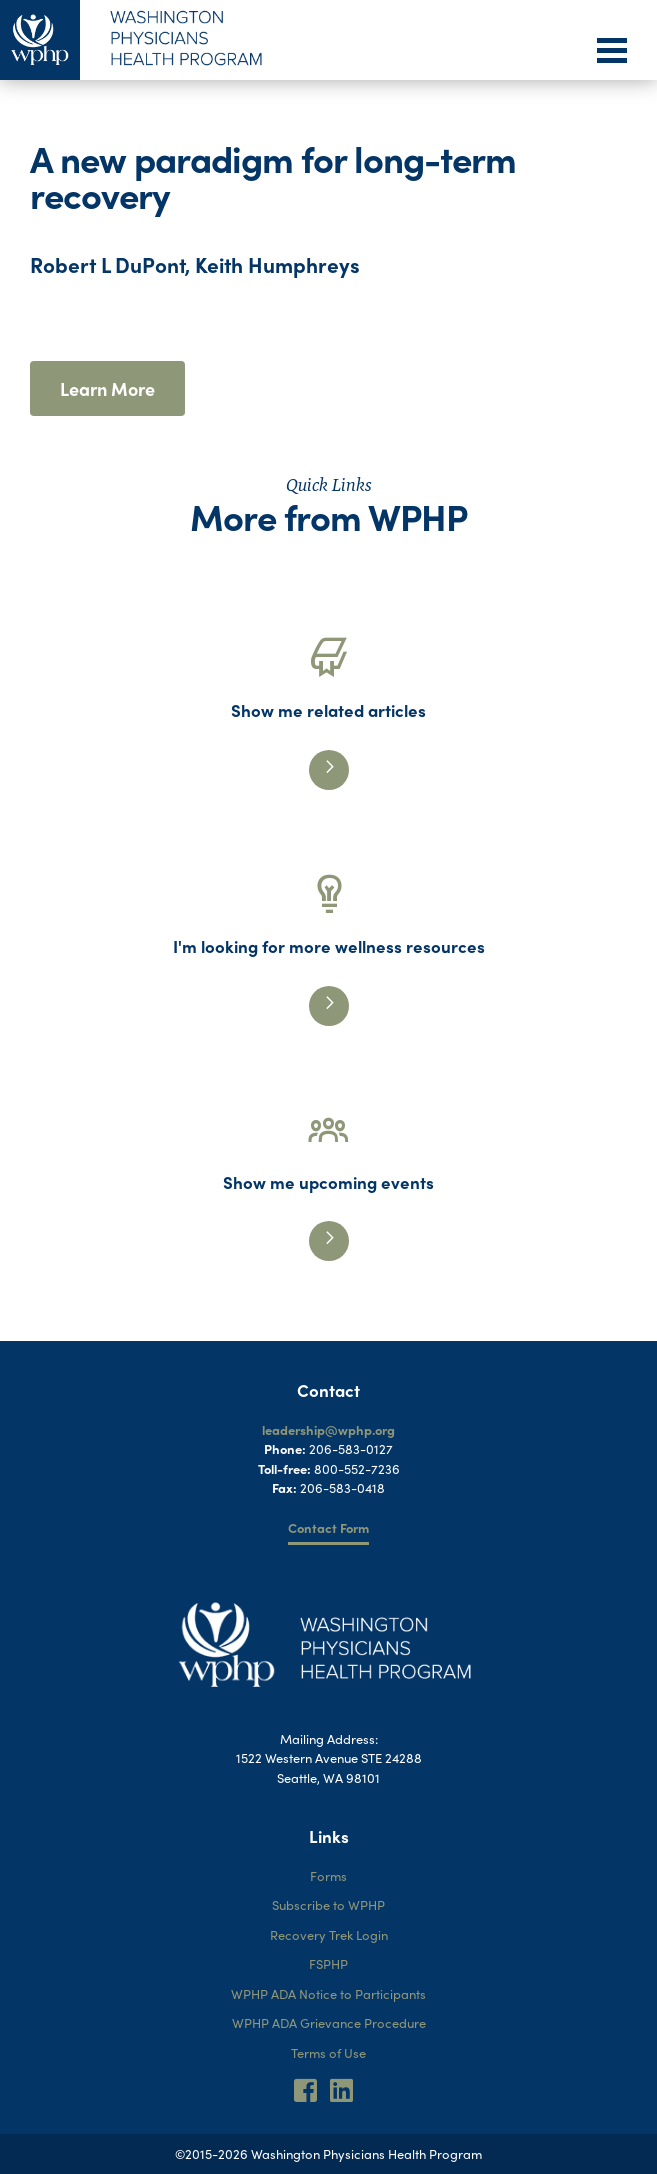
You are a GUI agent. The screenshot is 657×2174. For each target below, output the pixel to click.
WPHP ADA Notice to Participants (328, 1993)
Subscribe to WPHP (328, 1904)
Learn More (107, 388)
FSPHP (328, 1963)
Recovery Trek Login (329, 1934)
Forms (328, 1875)
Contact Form (328, 1527)
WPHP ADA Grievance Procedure (329, 2022)
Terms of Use (328, 2052)
